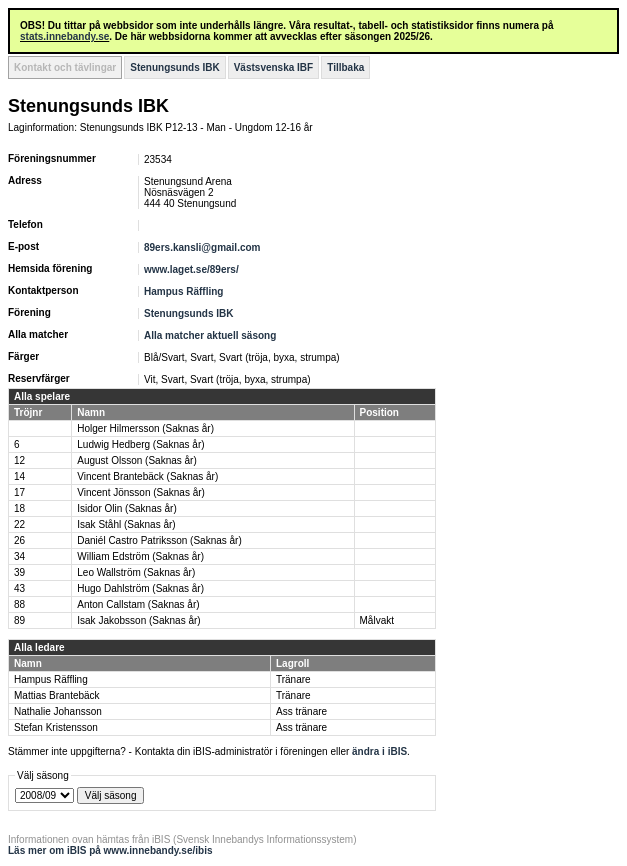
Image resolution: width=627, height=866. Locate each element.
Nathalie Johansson (58, 711)
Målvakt (377, 620)
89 (19, 620)
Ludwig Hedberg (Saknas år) (140, 444)
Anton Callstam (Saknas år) (138, 604)
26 (19, 540)
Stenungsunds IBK (174, 67)
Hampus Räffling (183, 291)
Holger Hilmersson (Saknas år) (145, 428)
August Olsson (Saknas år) (137, 460)
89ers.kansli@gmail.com (202, 247)
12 (19, 460)
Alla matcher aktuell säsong (210, 335)
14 (19, 476)
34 (19, 556)
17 (19, 492)
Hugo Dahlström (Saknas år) (140, 588)
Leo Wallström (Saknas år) (136, 572)
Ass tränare (301, 711)
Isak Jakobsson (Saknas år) (138, 620)
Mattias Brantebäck (57, 695)
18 (19, 508)
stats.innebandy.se (64, 36)
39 (19, 572)
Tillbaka (345, 67)
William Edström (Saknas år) (140, 556)
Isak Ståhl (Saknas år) (126, 524)
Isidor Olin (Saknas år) (126, 508)
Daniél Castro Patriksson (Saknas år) (159, 540)
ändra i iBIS (379, 751)
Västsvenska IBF (274, 67)
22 (19, 524)
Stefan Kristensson (56, 727)
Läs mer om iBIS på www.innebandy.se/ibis (110, 850)
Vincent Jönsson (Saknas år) (141, 492)
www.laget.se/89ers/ (191, 269)
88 (19, 604)
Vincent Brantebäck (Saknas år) (147, 476)
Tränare (293, 679)
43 (19, 588)
